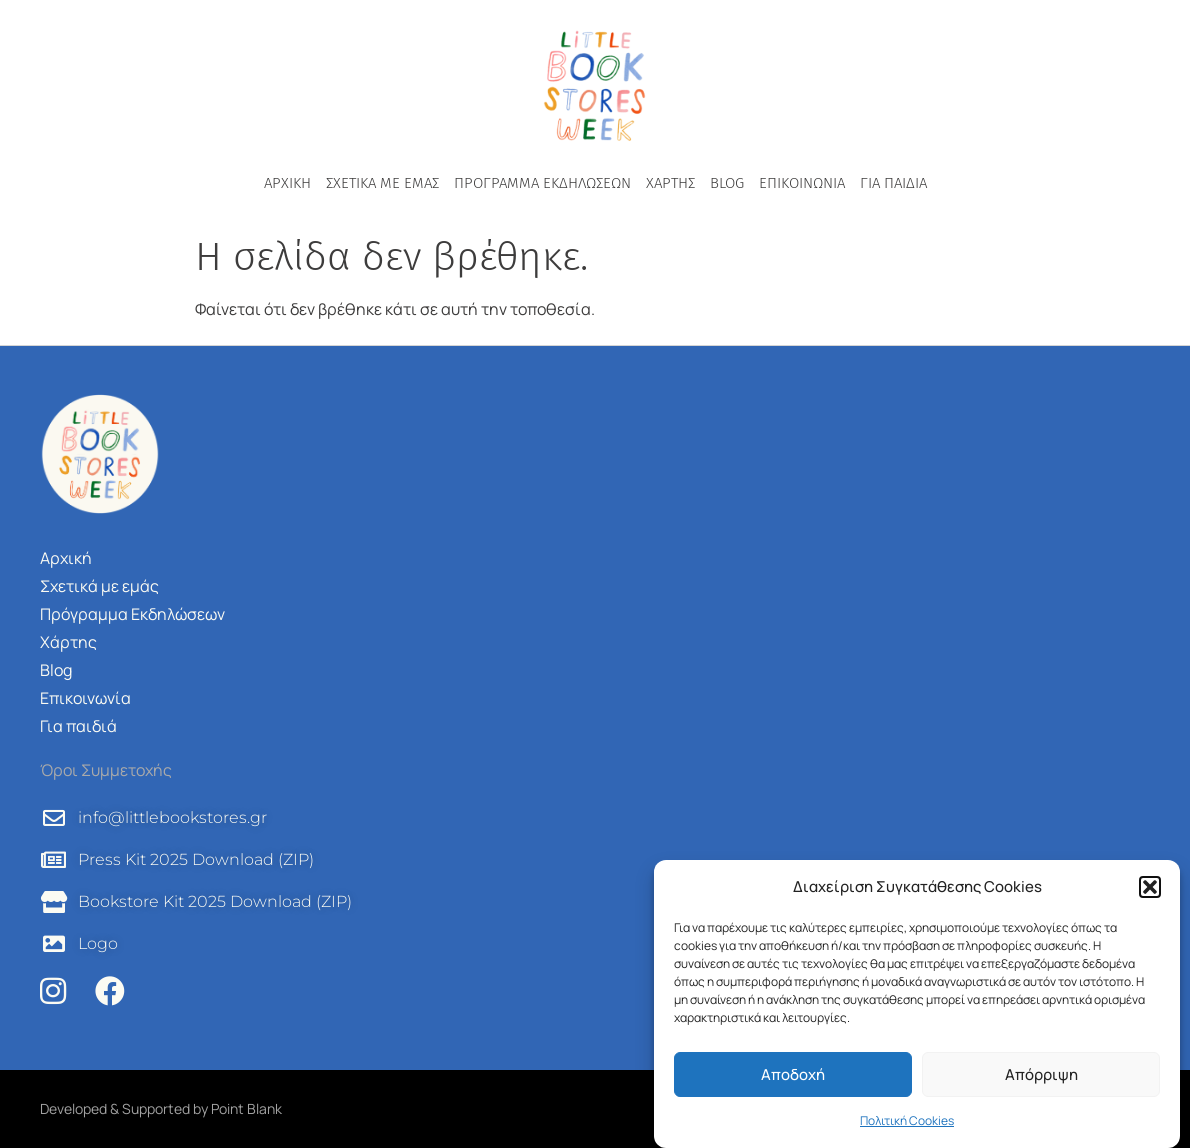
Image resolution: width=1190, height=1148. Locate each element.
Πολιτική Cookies (907, 1120)
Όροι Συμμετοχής (106, 770)
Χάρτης (670, 183)
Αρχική (287, 183)
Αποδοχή (793, 1074)
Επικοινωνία (802, 183)
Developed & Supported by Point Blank (161, 1108)
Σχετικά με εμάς (382, 183)
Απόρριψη (1041, 1074)
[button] (1150, 887)
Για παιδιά (893, 183)
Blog (727, 183)
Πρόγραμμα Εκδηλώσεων (542, 183)
